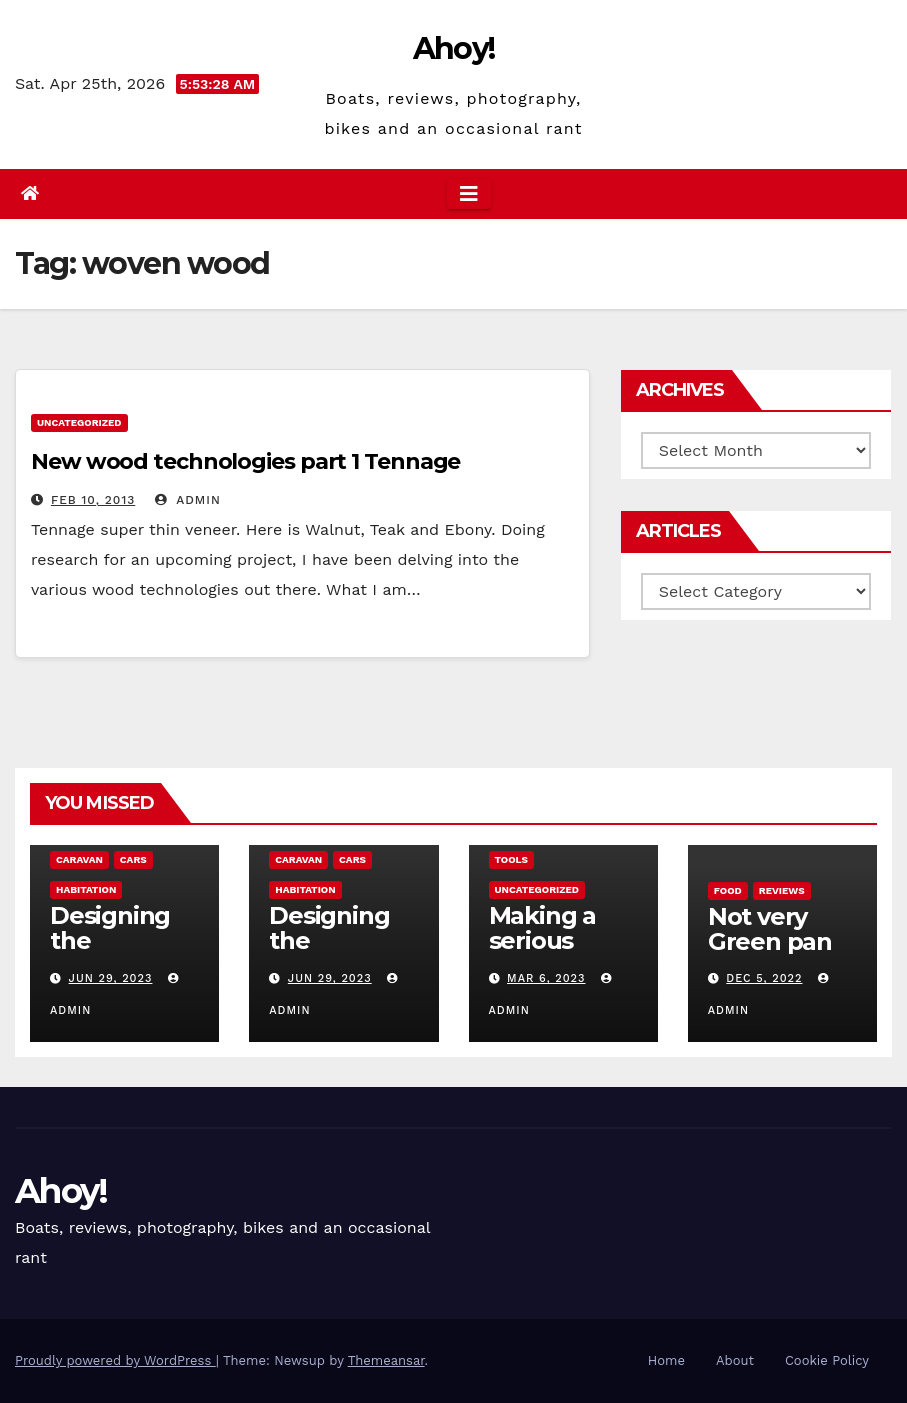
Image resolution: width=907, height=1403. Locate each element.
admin (188, 500)
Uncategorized (79, 422)
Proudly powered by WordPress (115, 1360)
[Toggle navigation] (469, 194)
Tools (511, 859)
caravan (79, 859)
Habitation (86, 889)
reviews (782, 890)
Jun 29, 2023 (111, 978)
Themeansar (386, 1360)
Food (728, 890)
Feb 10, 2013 (93, 500)
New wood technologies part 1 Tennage (245, 461)
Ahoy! (454, 48)
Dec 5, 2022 (764, 978)
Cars (133, 859)
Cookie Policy (827, 1360)
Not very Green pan (770, 929)
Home (666, 1360)
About (735, 1360)
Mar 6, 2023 (546, 978)
